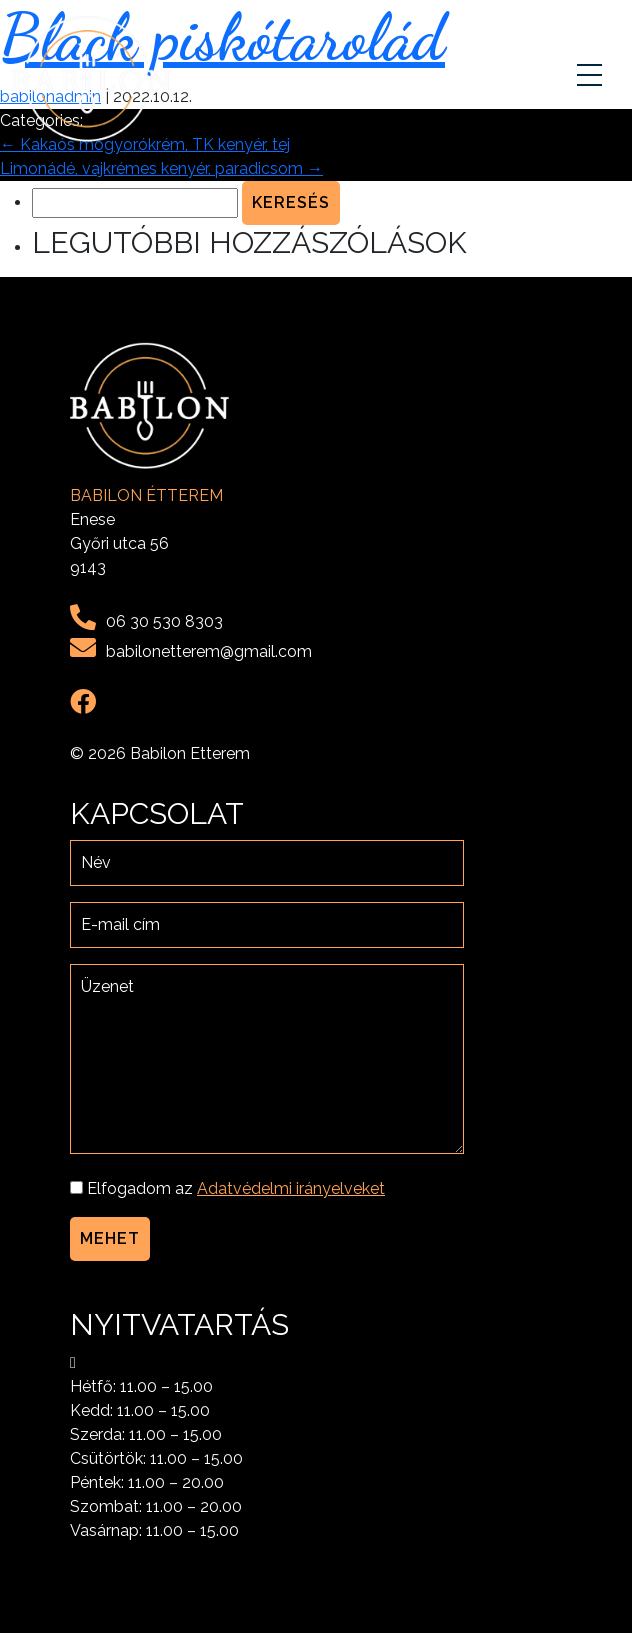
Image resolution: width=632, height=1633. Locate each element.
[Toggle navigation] (592, 79)
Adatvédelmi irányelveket (291, 1188)
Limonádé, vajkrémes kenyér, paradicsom (161, 168)
